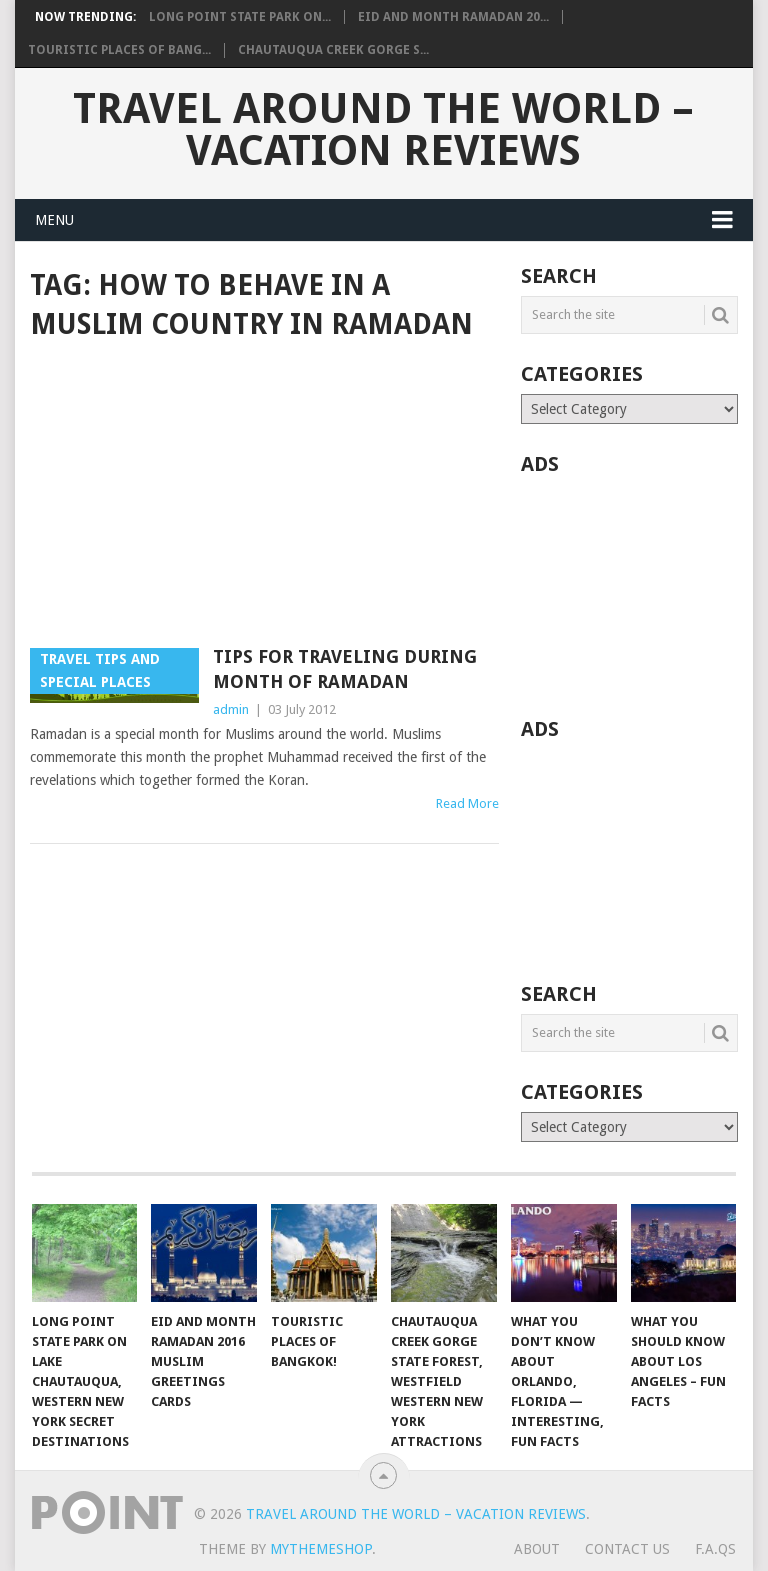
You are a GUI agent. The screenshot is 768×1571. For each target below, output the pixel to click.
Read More (467, 803)
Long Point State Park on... (240, 17)
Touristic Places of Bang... (119, 50)
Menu (54, 220)
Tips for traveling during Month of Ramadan (345, 669)
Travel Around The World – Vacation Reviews (383, 130)
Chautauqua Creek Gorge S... (333, 50)
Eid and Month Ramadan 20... (453, 17)
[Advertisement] (264, 496)
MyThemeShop (321, 1549)
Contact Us (627, 1549)
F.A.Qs (715, 1549)
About (537, 1549)
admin (231, 709)
